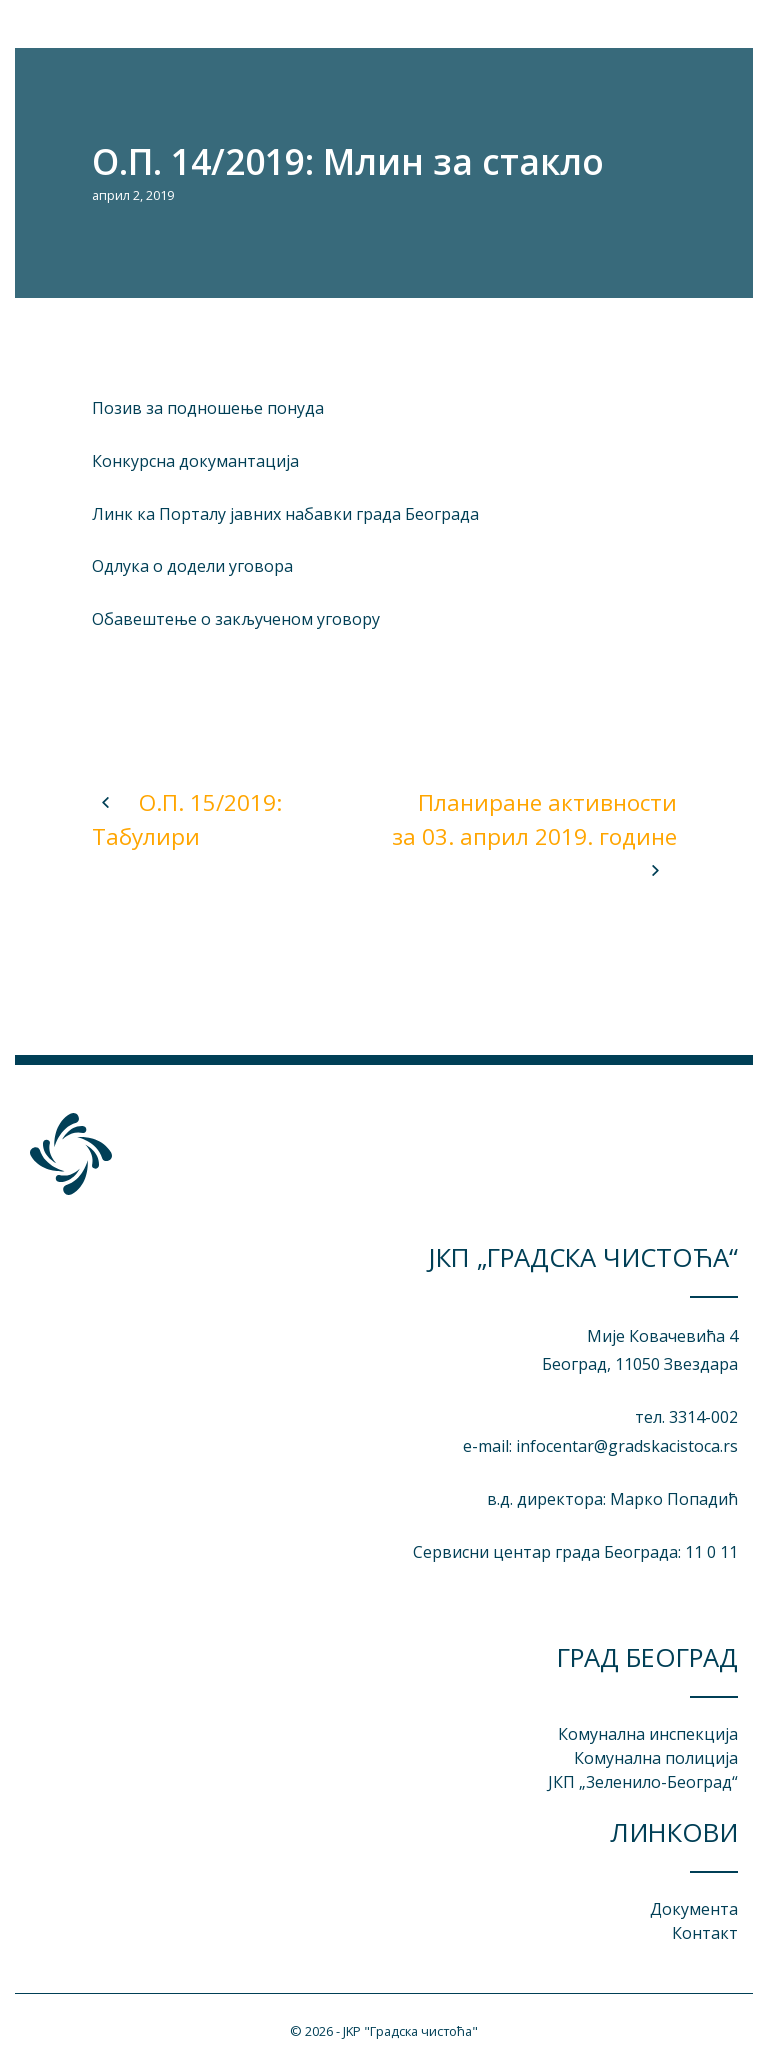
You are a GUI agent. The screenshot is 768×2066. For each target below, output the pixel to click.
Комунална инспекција (648, 1734)
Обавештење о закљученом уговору (236, 619)
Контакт (705, 1933)
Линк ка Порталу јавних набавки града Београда (285, 514)
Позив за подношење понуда (208, 408)
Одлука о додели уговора (192, 566)
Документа (694, 1909)
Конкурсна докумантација (195, 461)
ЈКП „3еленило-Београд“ (643, 1782)
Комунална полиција (656, 1758)
